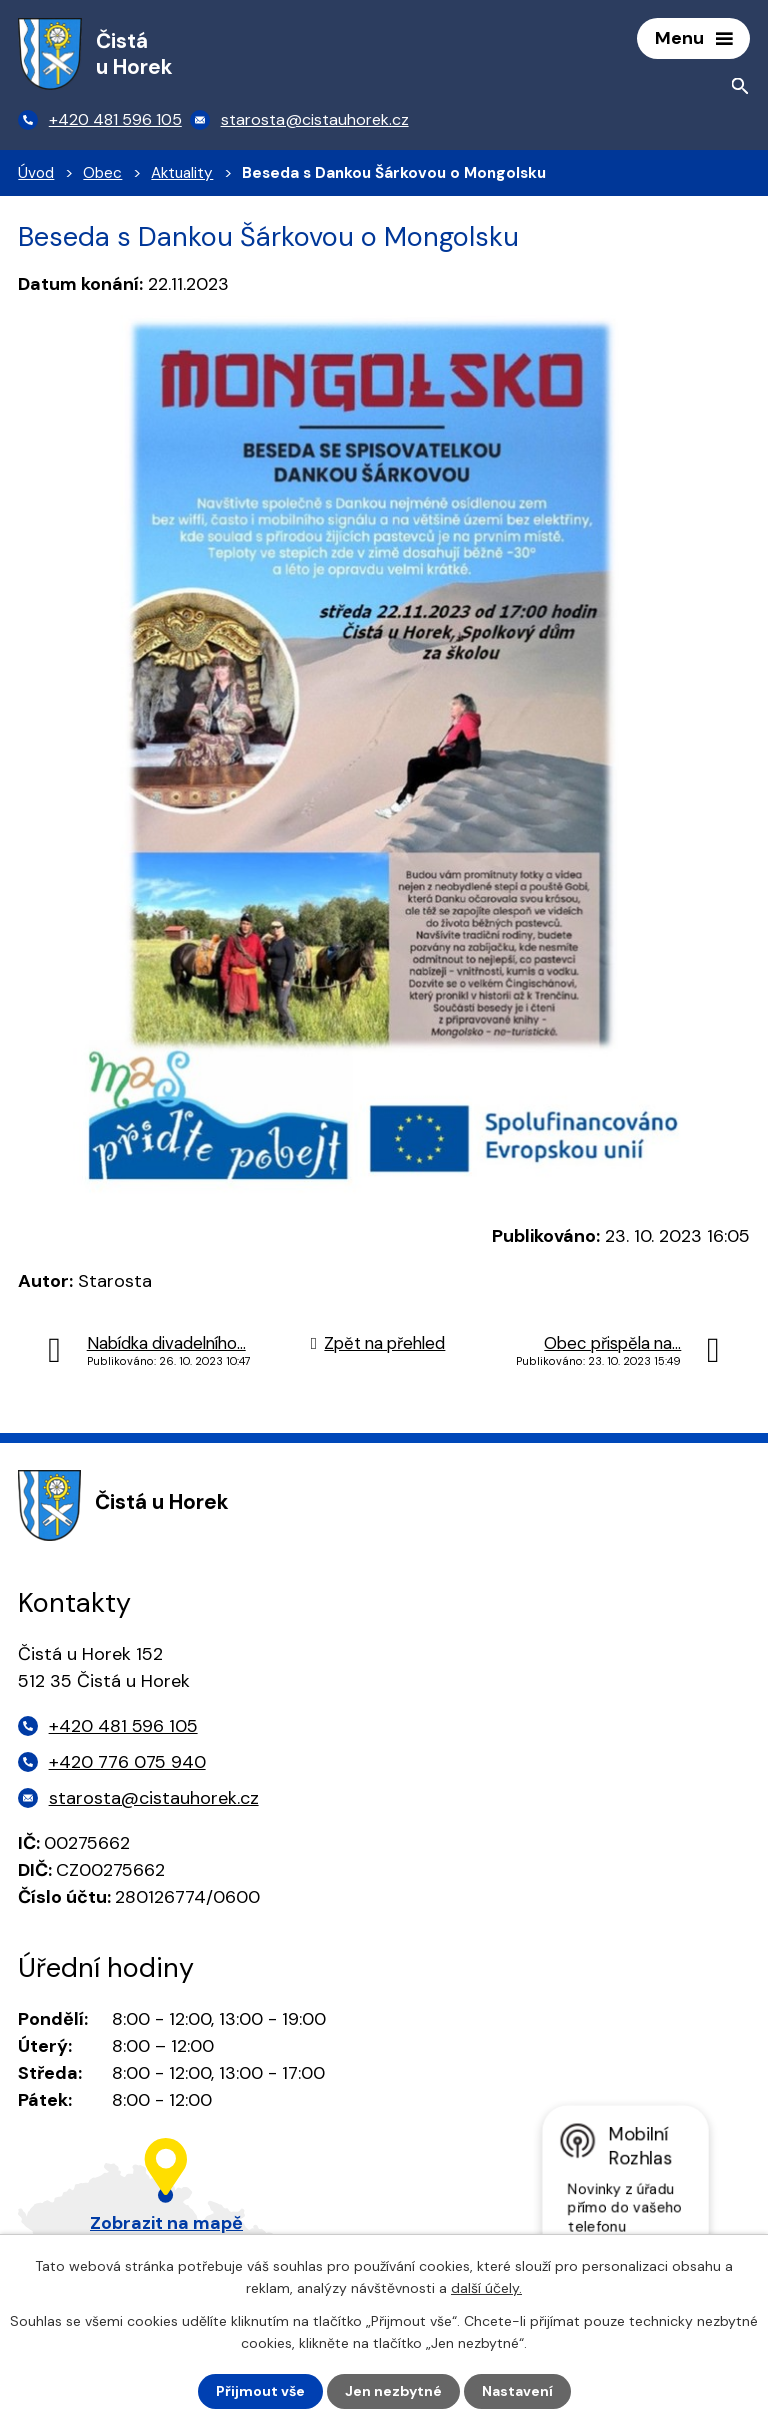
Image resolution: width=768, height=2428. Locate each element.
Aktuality (182, 173)
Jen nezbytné (393, 2391)
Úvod (36, 173)
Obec (102, 173)
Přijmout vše (260, 2391)
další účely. (486, 2288)
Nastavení (517, 2391)
